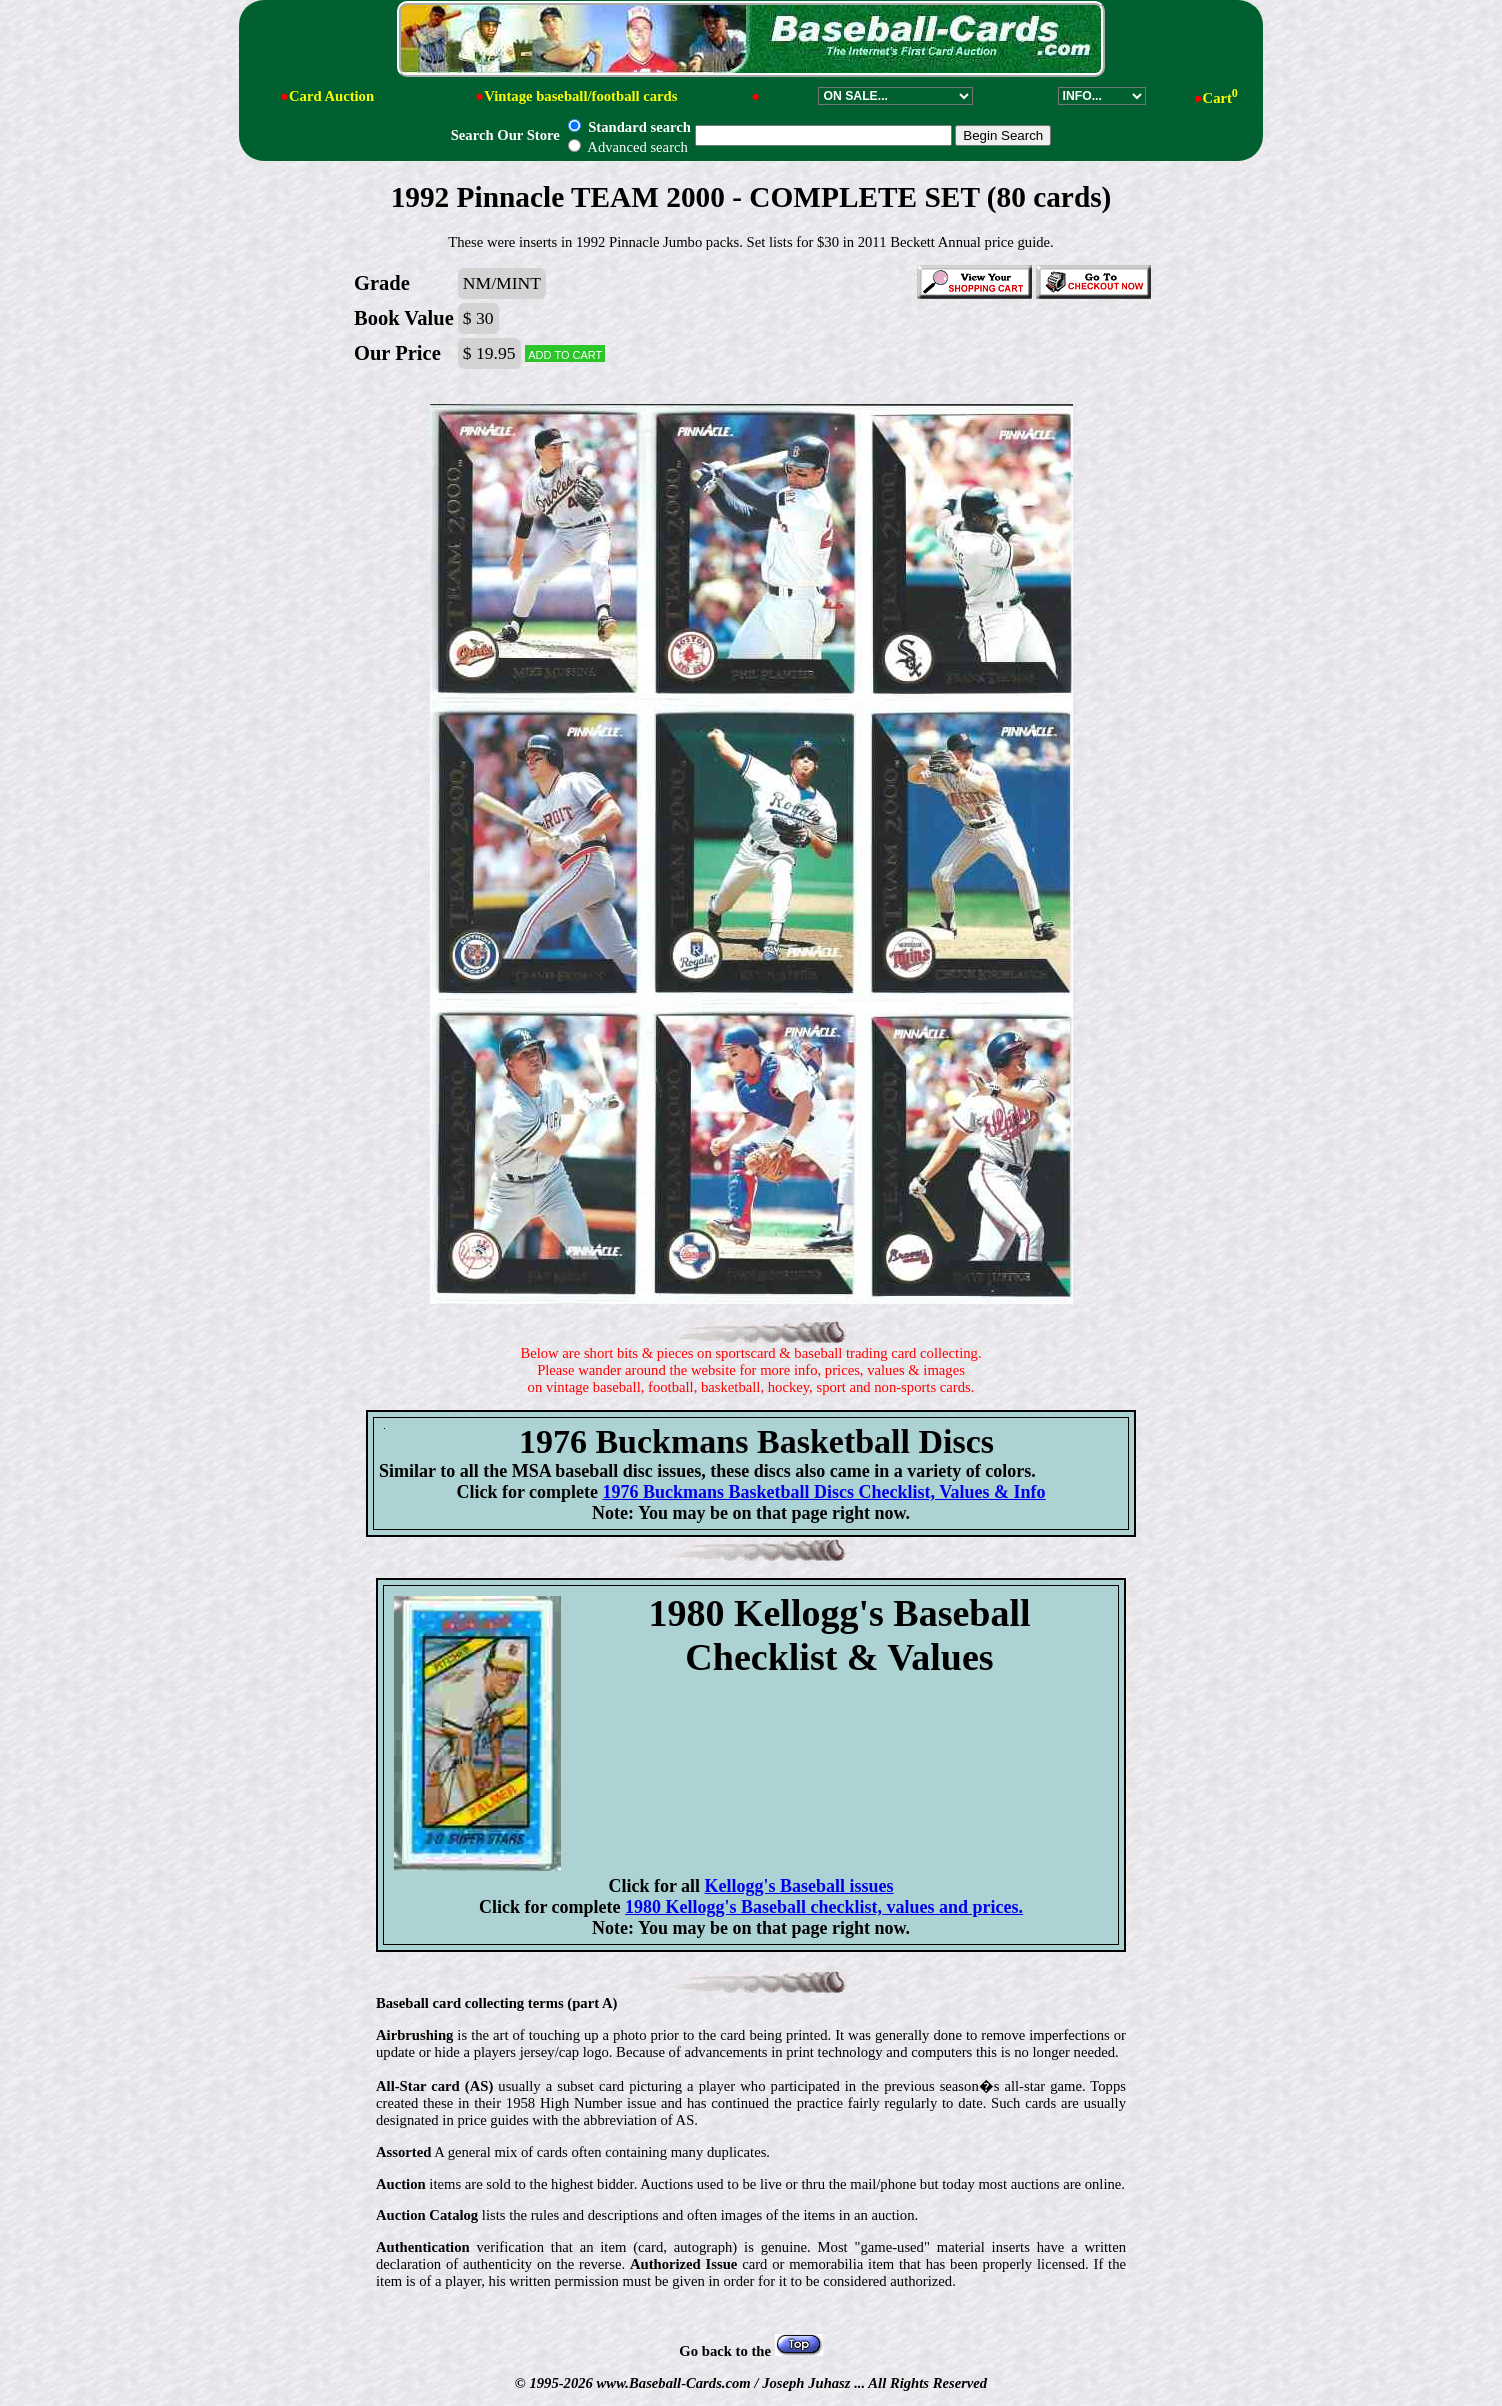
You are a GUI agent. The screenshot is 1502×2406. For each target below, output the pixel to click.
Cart (1220, 98)
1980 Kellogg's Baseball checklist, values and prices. (824, 1907)
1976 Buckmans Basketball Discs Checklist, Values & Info (824, 1492)
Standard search (629, 127)
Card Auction (331, 96)
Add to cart (565, 353)
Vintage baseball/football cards (580, 96)
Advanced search (627, 147)
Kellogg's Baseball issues (799, 1886)
